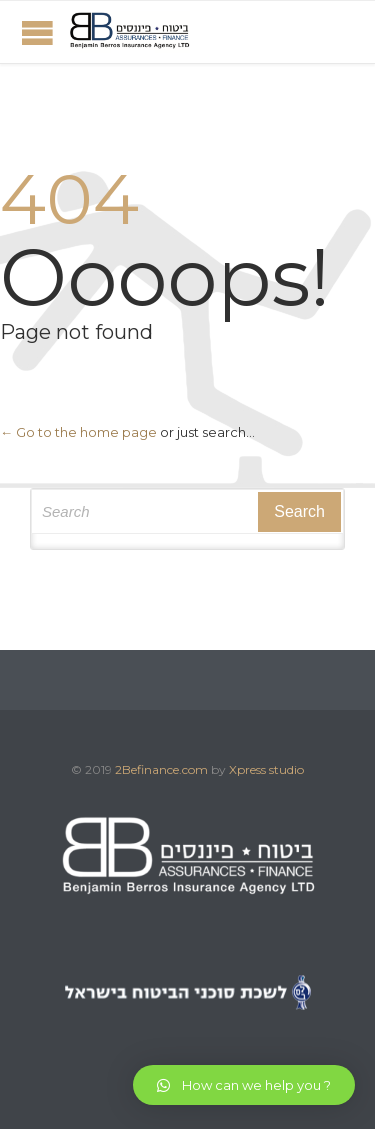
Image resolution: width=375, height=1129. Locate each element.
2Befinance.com (161, 769)
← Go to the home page (78, 432)
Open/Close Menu (37, 32)
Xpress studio (266, 769)
